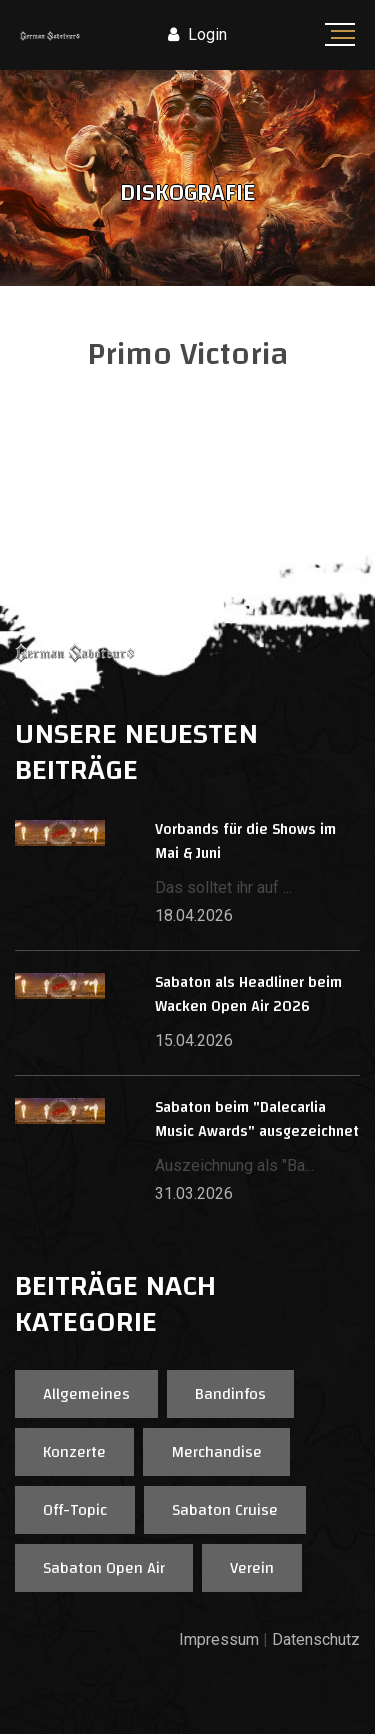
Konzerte (74, 1452)
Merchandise (216, 1452)
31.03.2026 (194, 1193)
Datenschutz (316, 1639)
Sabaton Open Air (104, 1568)
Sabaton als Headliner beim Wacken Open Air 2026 (248, 994)
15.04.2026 (194, 1040)
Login (197, 34)
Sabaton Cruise (225, 1510)
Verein (252, 1568)
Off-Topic (75, 1510)
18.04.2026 (194, 915)
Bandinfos (230, 1394)
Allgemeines (86, 1394)
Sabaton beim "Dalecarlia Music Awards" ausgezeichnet (257, 1119)
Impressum (219, 1639)
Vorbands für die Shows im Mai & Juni (245, 841)
